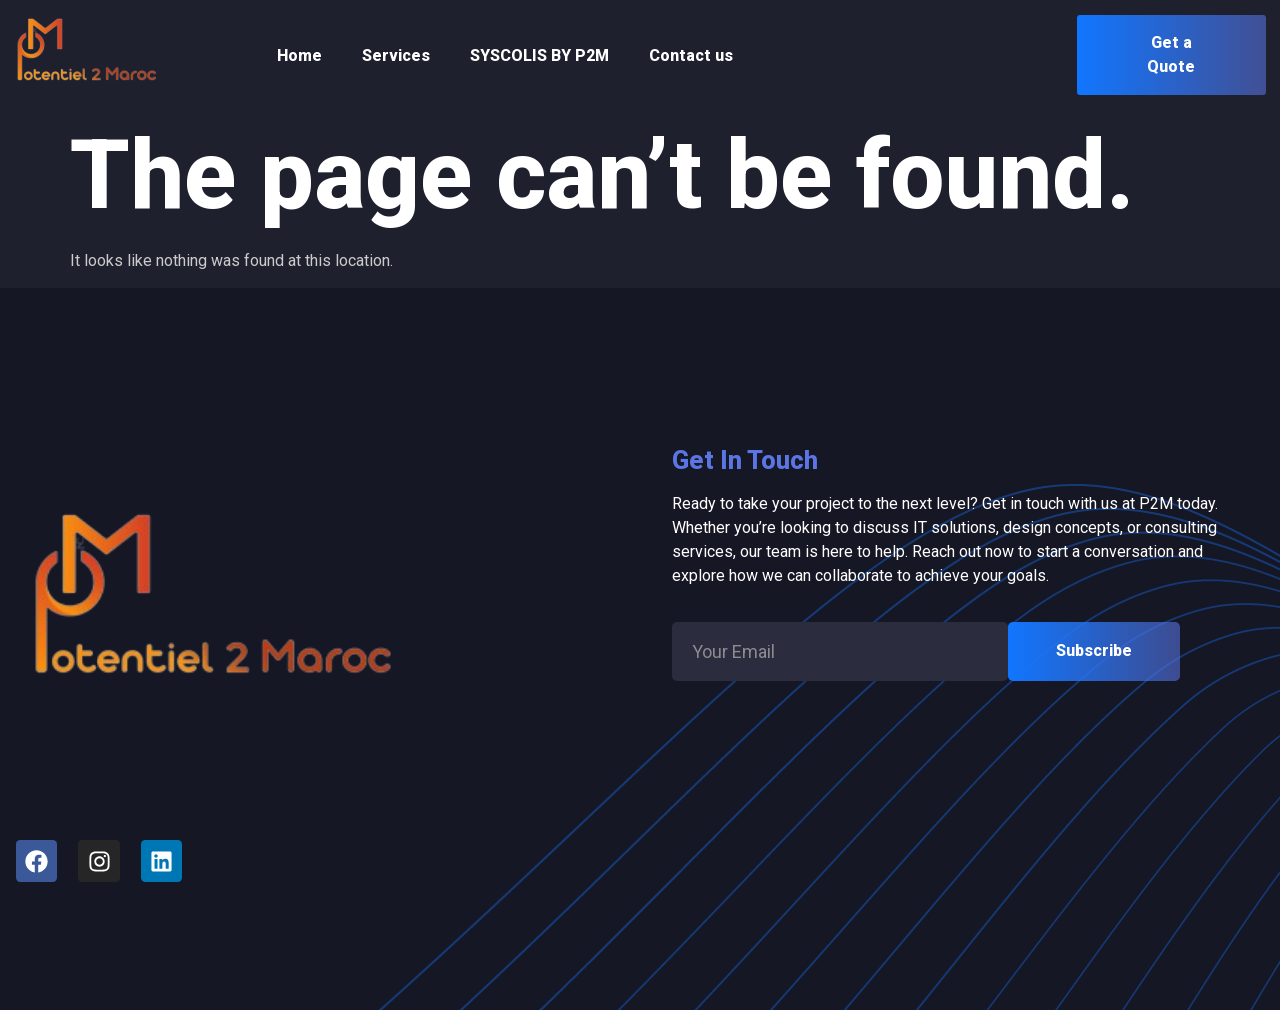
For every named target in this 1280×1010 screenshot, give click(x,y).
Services (396, 55)
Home (299, 55)
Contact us (691, 55)
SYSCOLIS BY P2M (539, 55)
